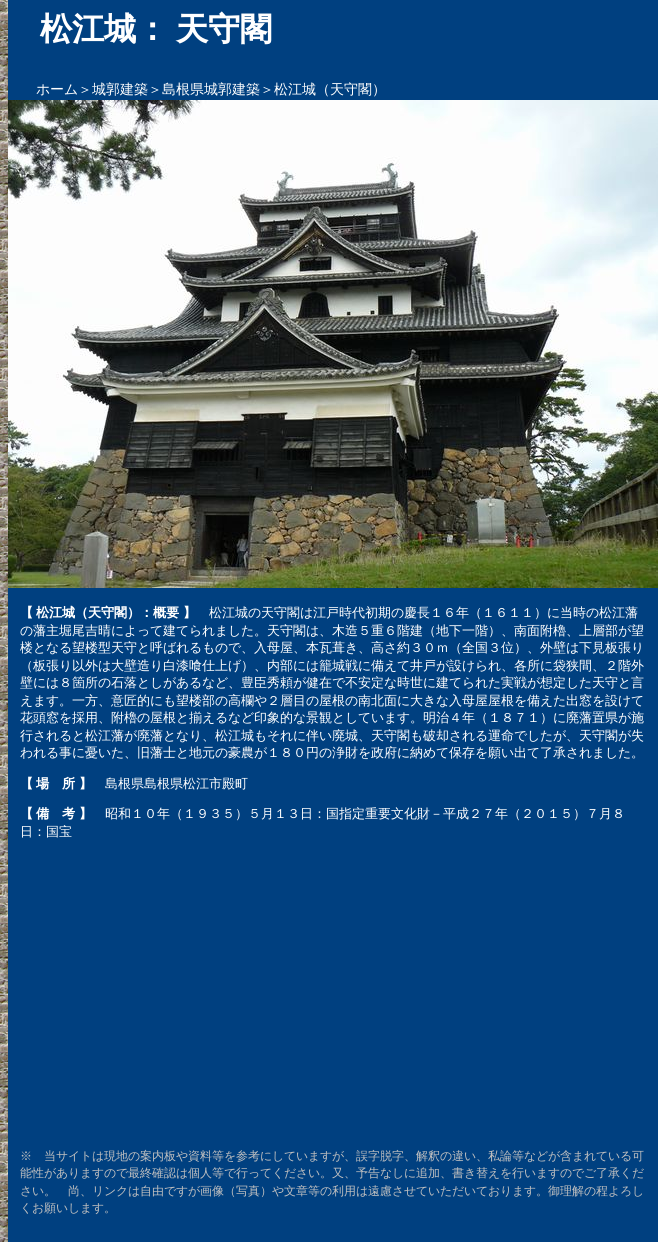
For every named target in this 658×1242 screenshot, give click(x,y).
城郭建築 (120, 89)
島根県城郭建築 (211, 89)
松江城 (228, 612)
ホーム (57, 89)
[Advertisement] (333, 994)
